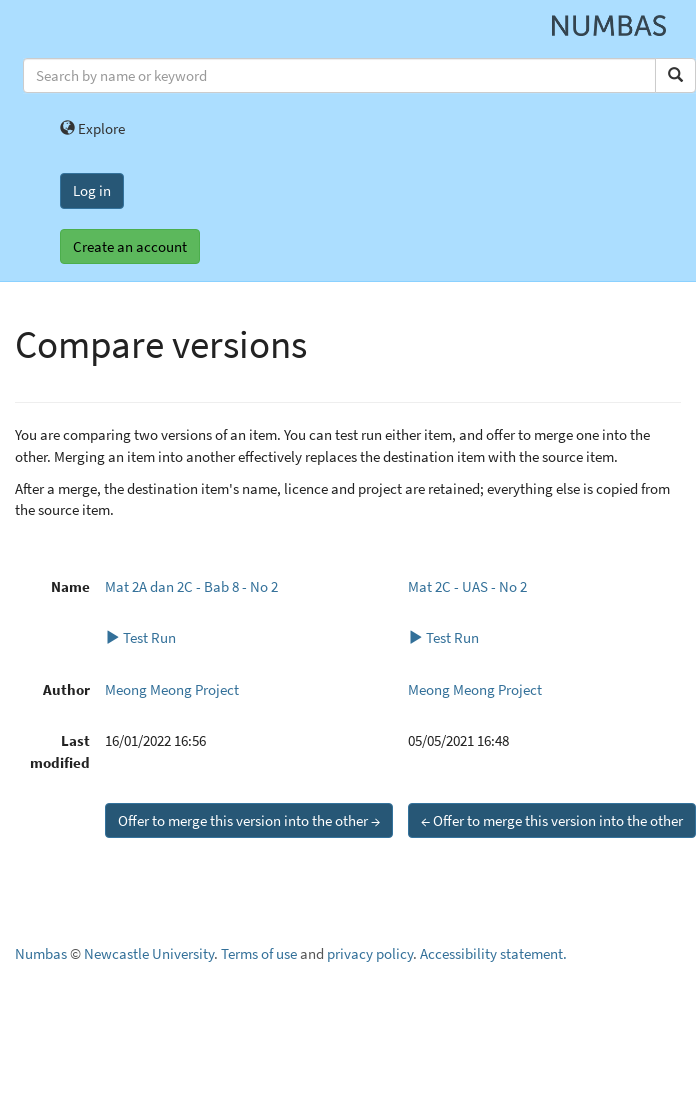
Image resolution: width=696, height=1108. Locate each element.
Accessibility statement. (493, 953)
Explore (92, 128)
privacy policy (370, 953)
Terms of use (259, 953)
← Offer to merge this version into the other (552, 820)
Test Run (140, 637)
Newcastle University (149, 953)
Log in (92, 190)
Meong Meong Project (172, 689)
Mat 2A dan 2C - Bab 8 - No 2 (191, 586)
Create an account (130, 246)
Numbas (41, 953)
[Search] (675, 75)
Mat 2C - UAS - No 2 (467, 586)
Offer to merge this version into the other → (249, 820)
